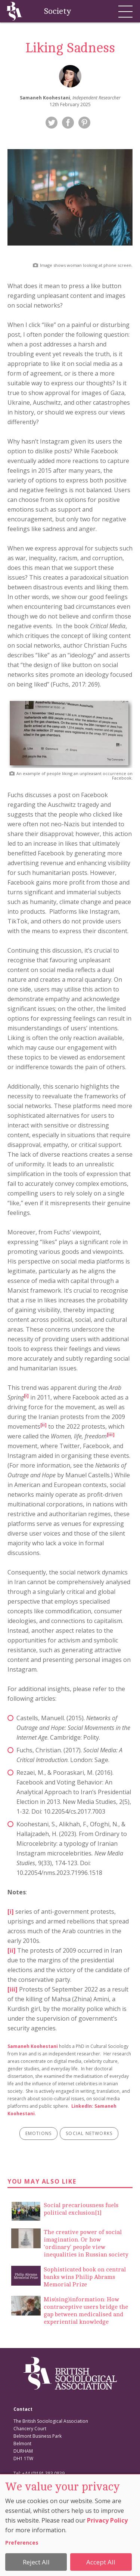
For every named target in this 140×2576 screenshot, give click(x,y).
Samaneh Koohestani (32, 2046)
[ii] (11, 1950)
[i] (26, 1395)
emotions (38, 2133)
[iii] (12, 1989)
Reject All (36, 2562)
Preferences (21, 2542)
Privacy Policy (107, 2520)
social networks (89, 2133)
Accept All (100, 2562)
